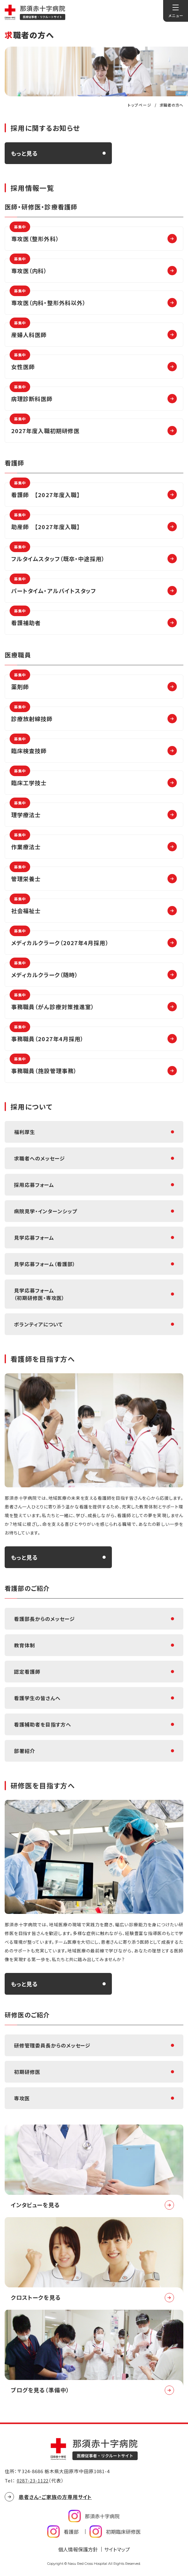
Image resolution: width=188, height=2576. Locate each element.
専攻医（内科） (28, 267)
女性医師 (22, 363)
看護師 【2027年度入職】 (45, 491)
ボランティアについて (38, 1324)
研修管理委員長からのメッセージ (52, 2045)
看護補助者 (25, 619)
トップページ (140, 105)
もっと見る (24, 153)
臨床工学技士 (28, 779)
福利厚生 (24, 1132)
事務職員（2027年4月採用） (47, 1035)
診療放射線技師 (31, 715)
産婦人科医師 (28, 331)
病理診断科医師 (31, 395)
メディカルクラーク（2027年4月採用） (59, 939)
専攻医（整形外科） (34, 234)
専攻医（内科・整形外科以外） (48, 299)
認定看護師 (27, 1671)
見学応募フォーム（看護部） (44, 1264)
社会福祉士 (25, 907)
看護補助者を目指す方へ (42, 1724)
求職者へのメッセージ (39, 1158)
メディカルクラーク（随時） (44, 971)
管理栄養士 (25, 875)
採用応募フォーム (34, 1184)
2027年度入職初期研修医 (45, 427)
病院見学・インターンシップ (45, 1211)
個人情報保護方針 (78, 2549)
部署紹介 (24, 1751)
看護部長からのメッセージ (44, 1618)
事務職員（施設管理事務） (43, 1067)
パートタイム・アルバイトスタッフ (53, 587)
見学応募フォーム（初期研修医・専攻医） (39, 1294)
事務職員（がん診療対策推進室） (52, 1003)
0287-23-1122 (33, 2480)
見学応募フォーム (34, 1237)
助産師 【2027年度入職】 (45, 523)
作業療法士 (25, 843)
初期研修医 (27, 2071)
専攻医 (22, 2098)
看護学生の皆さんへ (37, 1698)
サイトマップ (117, 2549)
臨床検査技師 (28, 747)
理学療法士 (25, 811)
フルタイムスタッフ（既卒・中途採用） (57, 555)
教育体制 (24, 1645)
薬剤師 (20, 683)
